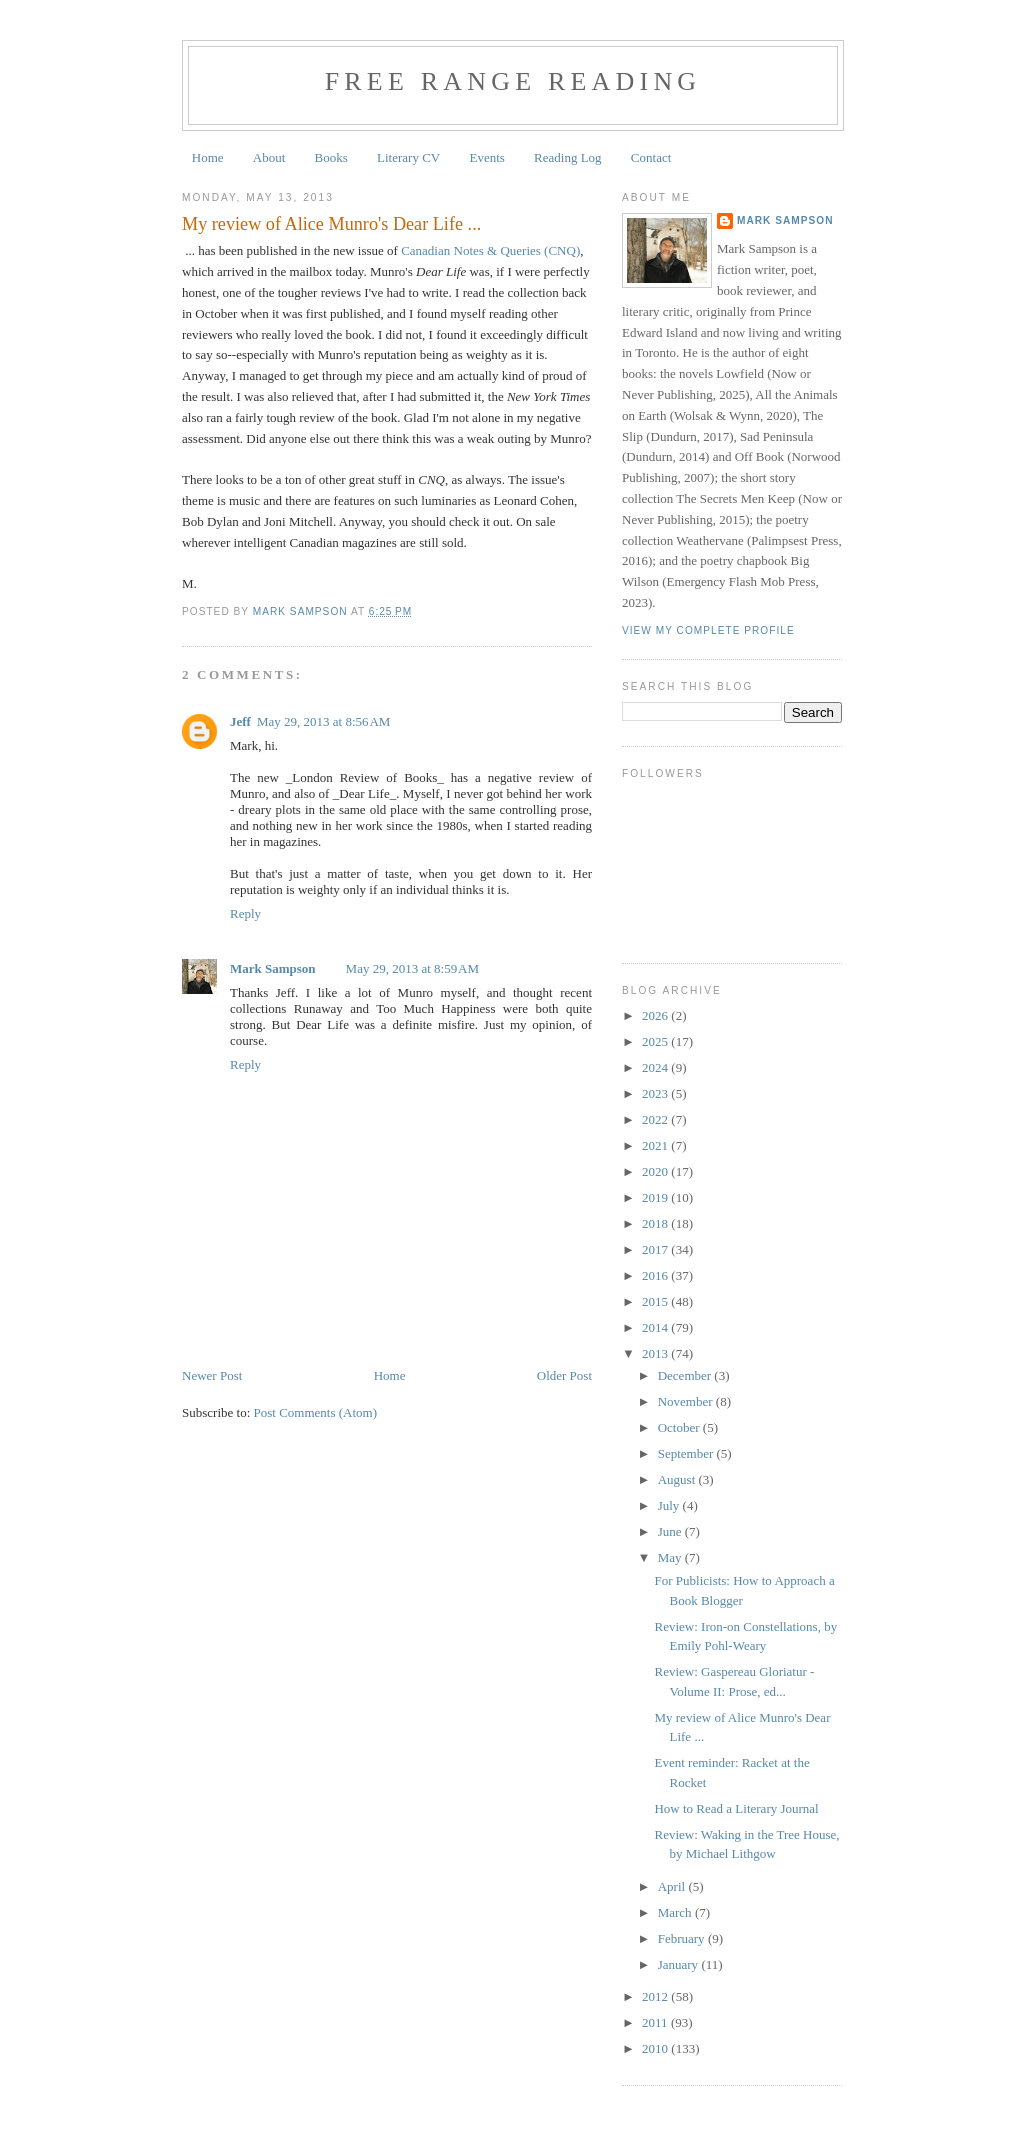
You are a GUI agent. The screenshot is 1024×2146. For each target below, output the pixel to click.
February (683, 1938)
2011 (656, 2022)
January (680, 1964)
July (670, 1505)
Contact (651, 157)
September (687, 1453)
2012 (656, 1996)
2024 (656, 1067)
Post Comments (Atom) (316, 1412)
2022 (656, 1119)
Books (331, 157)
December (686, 1375)
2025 (656, 1041)
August (678, 1479)
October (680, 1427)
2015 (656, 1301)
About (269, 157)
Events (486, 157)
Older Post (564, 1375)
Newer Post (212, 1375)
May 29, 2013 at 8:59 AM (412, 968)
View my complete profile (708, 630)
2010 (656, 2048)
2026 (656, 1015)
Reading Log (568, 157)
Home (208, 157)
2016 (656, 1275)
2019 (656, 1197)
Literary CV (408, 157)
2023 (656, 1093)
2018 (656, 1223)
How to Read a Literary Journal (736, 1808)
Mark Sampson (273, 968)
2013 (656, 1353)
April (673, 1886)
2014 (656, 1327)
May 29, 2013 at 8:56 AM (323, 721)
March (676, 1912)
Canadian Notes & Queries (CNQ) (490, 250)
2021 (656, 1145)
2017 (656, 1249)
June (671, 1531)
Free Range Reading (513, 81)
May (671, 1557)
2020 (656, 1171)
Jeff (240, 721)
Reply (245, 913)
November (687, 1401)
